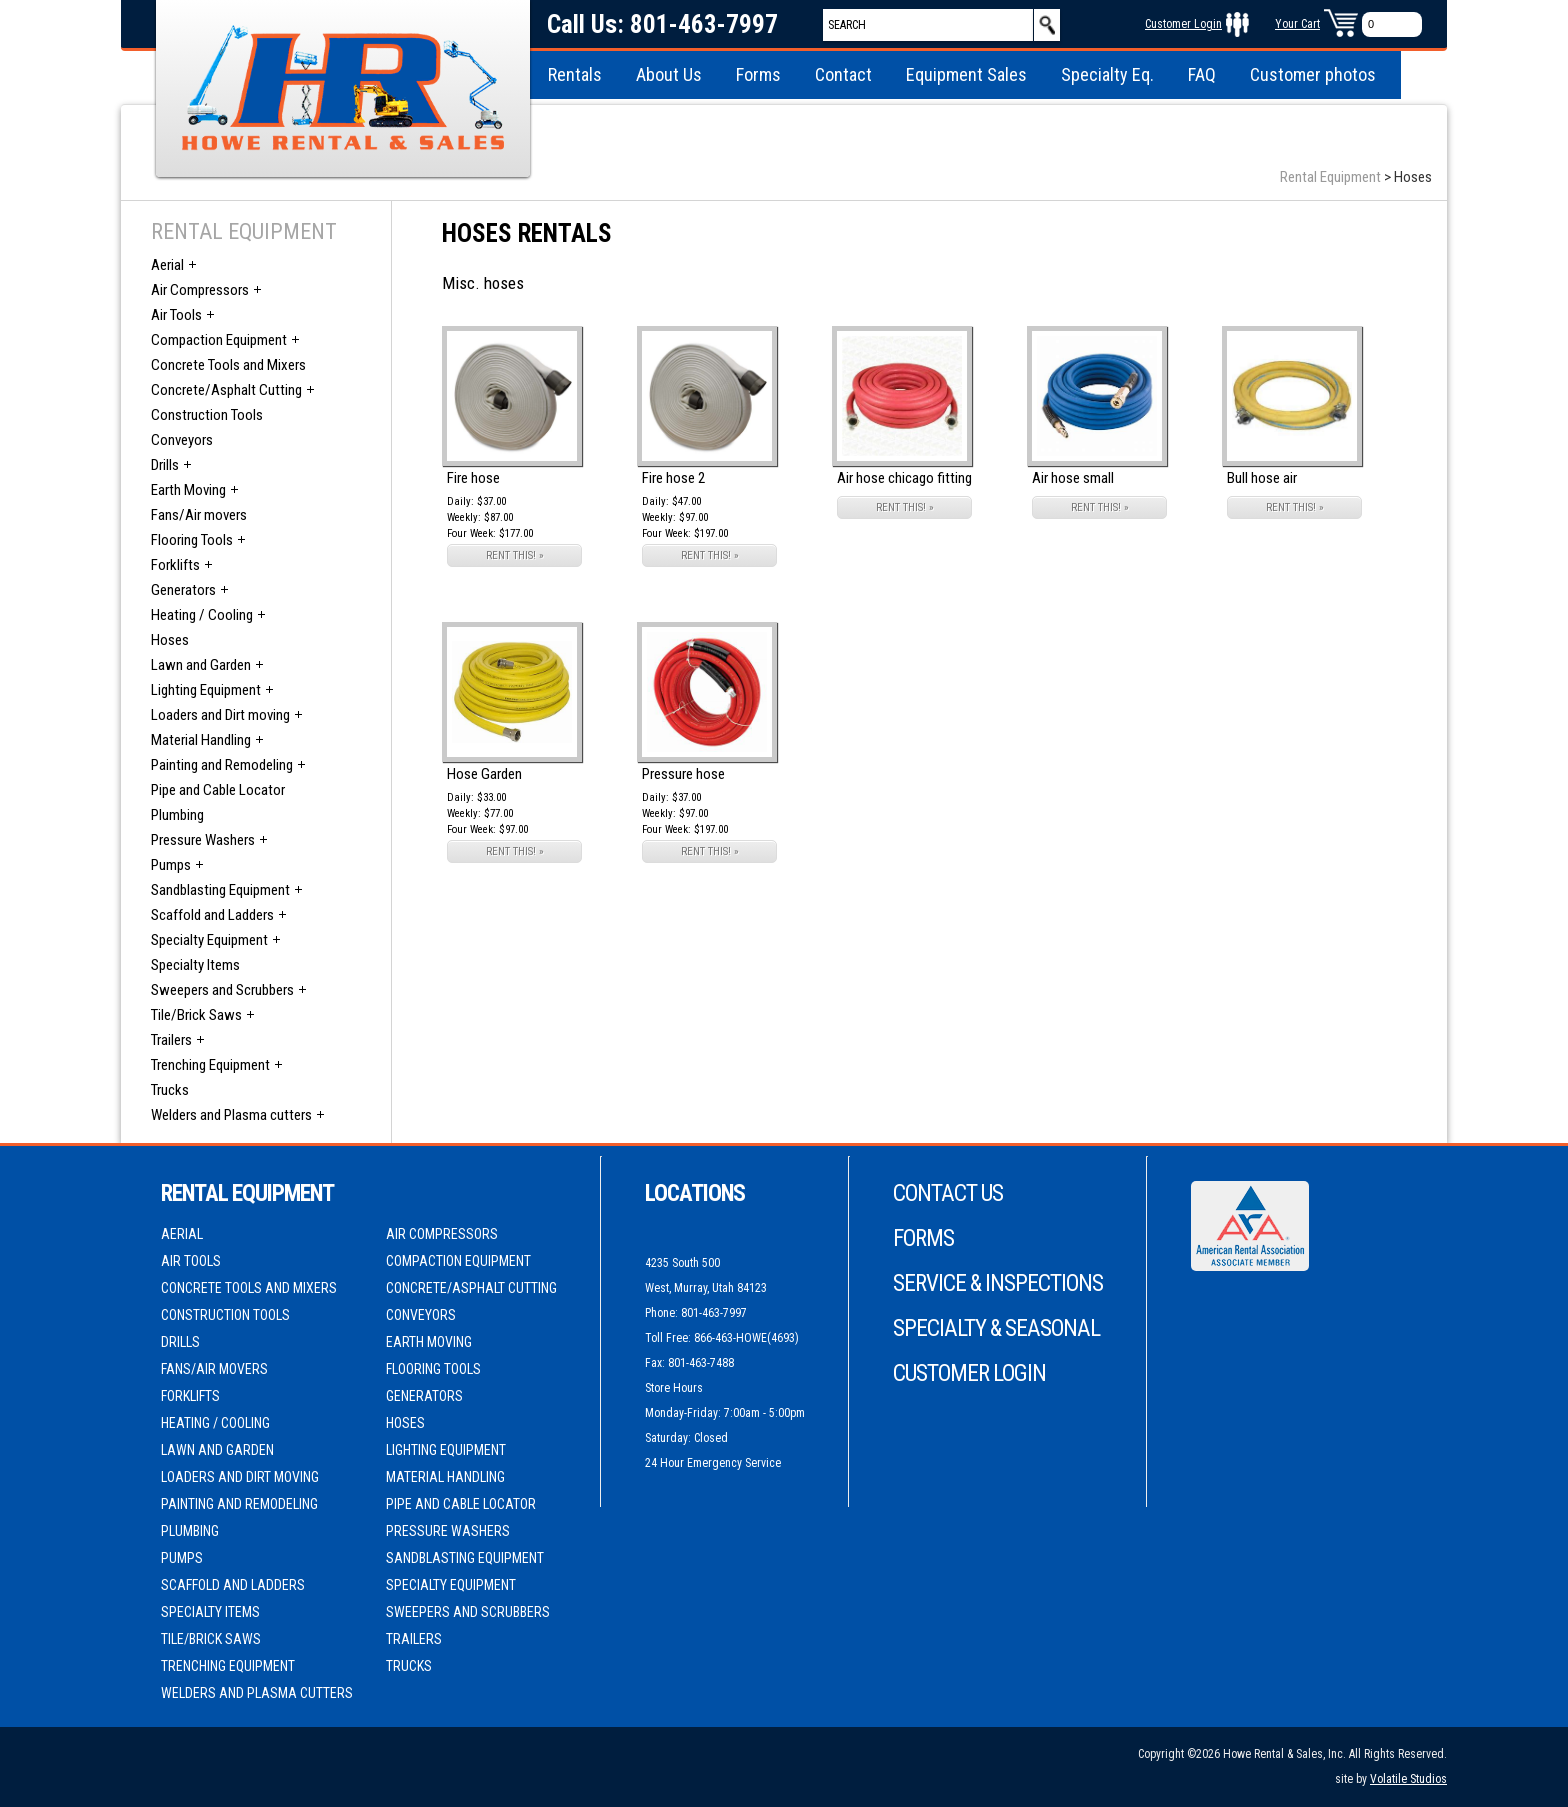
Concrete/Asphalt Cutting (226, 390)
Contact (843, 74)
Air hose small (1073, 478)
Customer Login (1183, 24)
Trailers (171, 1040)
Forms (758, 74)
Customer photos (1313, 74)
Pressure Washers (203, 840)
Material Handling (201, 740)
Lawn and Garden (201, 665)
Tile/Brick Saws (196, 1015)
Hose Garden (484, 774)
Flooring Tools (192, 540)
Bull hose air (1262, 478)
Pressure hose (683, 774)
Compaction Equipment (219, 340)
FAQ (1202, 74)
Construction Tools (207, 415)
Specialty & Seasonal (996, 1328)
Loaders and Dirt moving (220, 715)
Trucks (170, 1090)
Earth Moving (188, 490)
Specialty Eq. (1107, 74)
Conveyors (182, 440)
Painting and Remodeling (222, 765)
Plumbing (177, 815)
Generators (183, 590)
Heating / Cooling (202, 615)
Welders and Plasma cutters (231, 1115)
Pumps (171, 865)
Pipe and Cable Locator (218, 790)
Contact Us (948, 1193)
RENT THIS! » (515, 555)
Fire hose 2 (673, 478)
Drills (165, 465)
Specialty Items (195, 965)
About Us (669, 74)
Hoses (170, 640)
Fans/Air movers (199, 515)
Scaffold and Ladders (212, 915)
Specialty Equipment (209, 940)
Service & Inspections (998, 1283)
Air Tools (176, 315)
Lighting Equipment (206, 690)
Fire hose (473, 478)
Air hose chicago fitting (904, 478)
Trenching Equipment (210, 1065)
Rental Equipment (1330, 177)
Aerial (167, 265)
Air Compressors (200, 290)
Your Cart (1297, 24)
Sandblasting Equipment (220, 890)
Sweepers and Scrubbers (222, 990)
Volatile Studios (1408, 1779)
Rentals (575, 74)
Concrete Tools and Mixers (228, 365)
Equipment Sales (966, 74)
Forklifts (175, 565)
